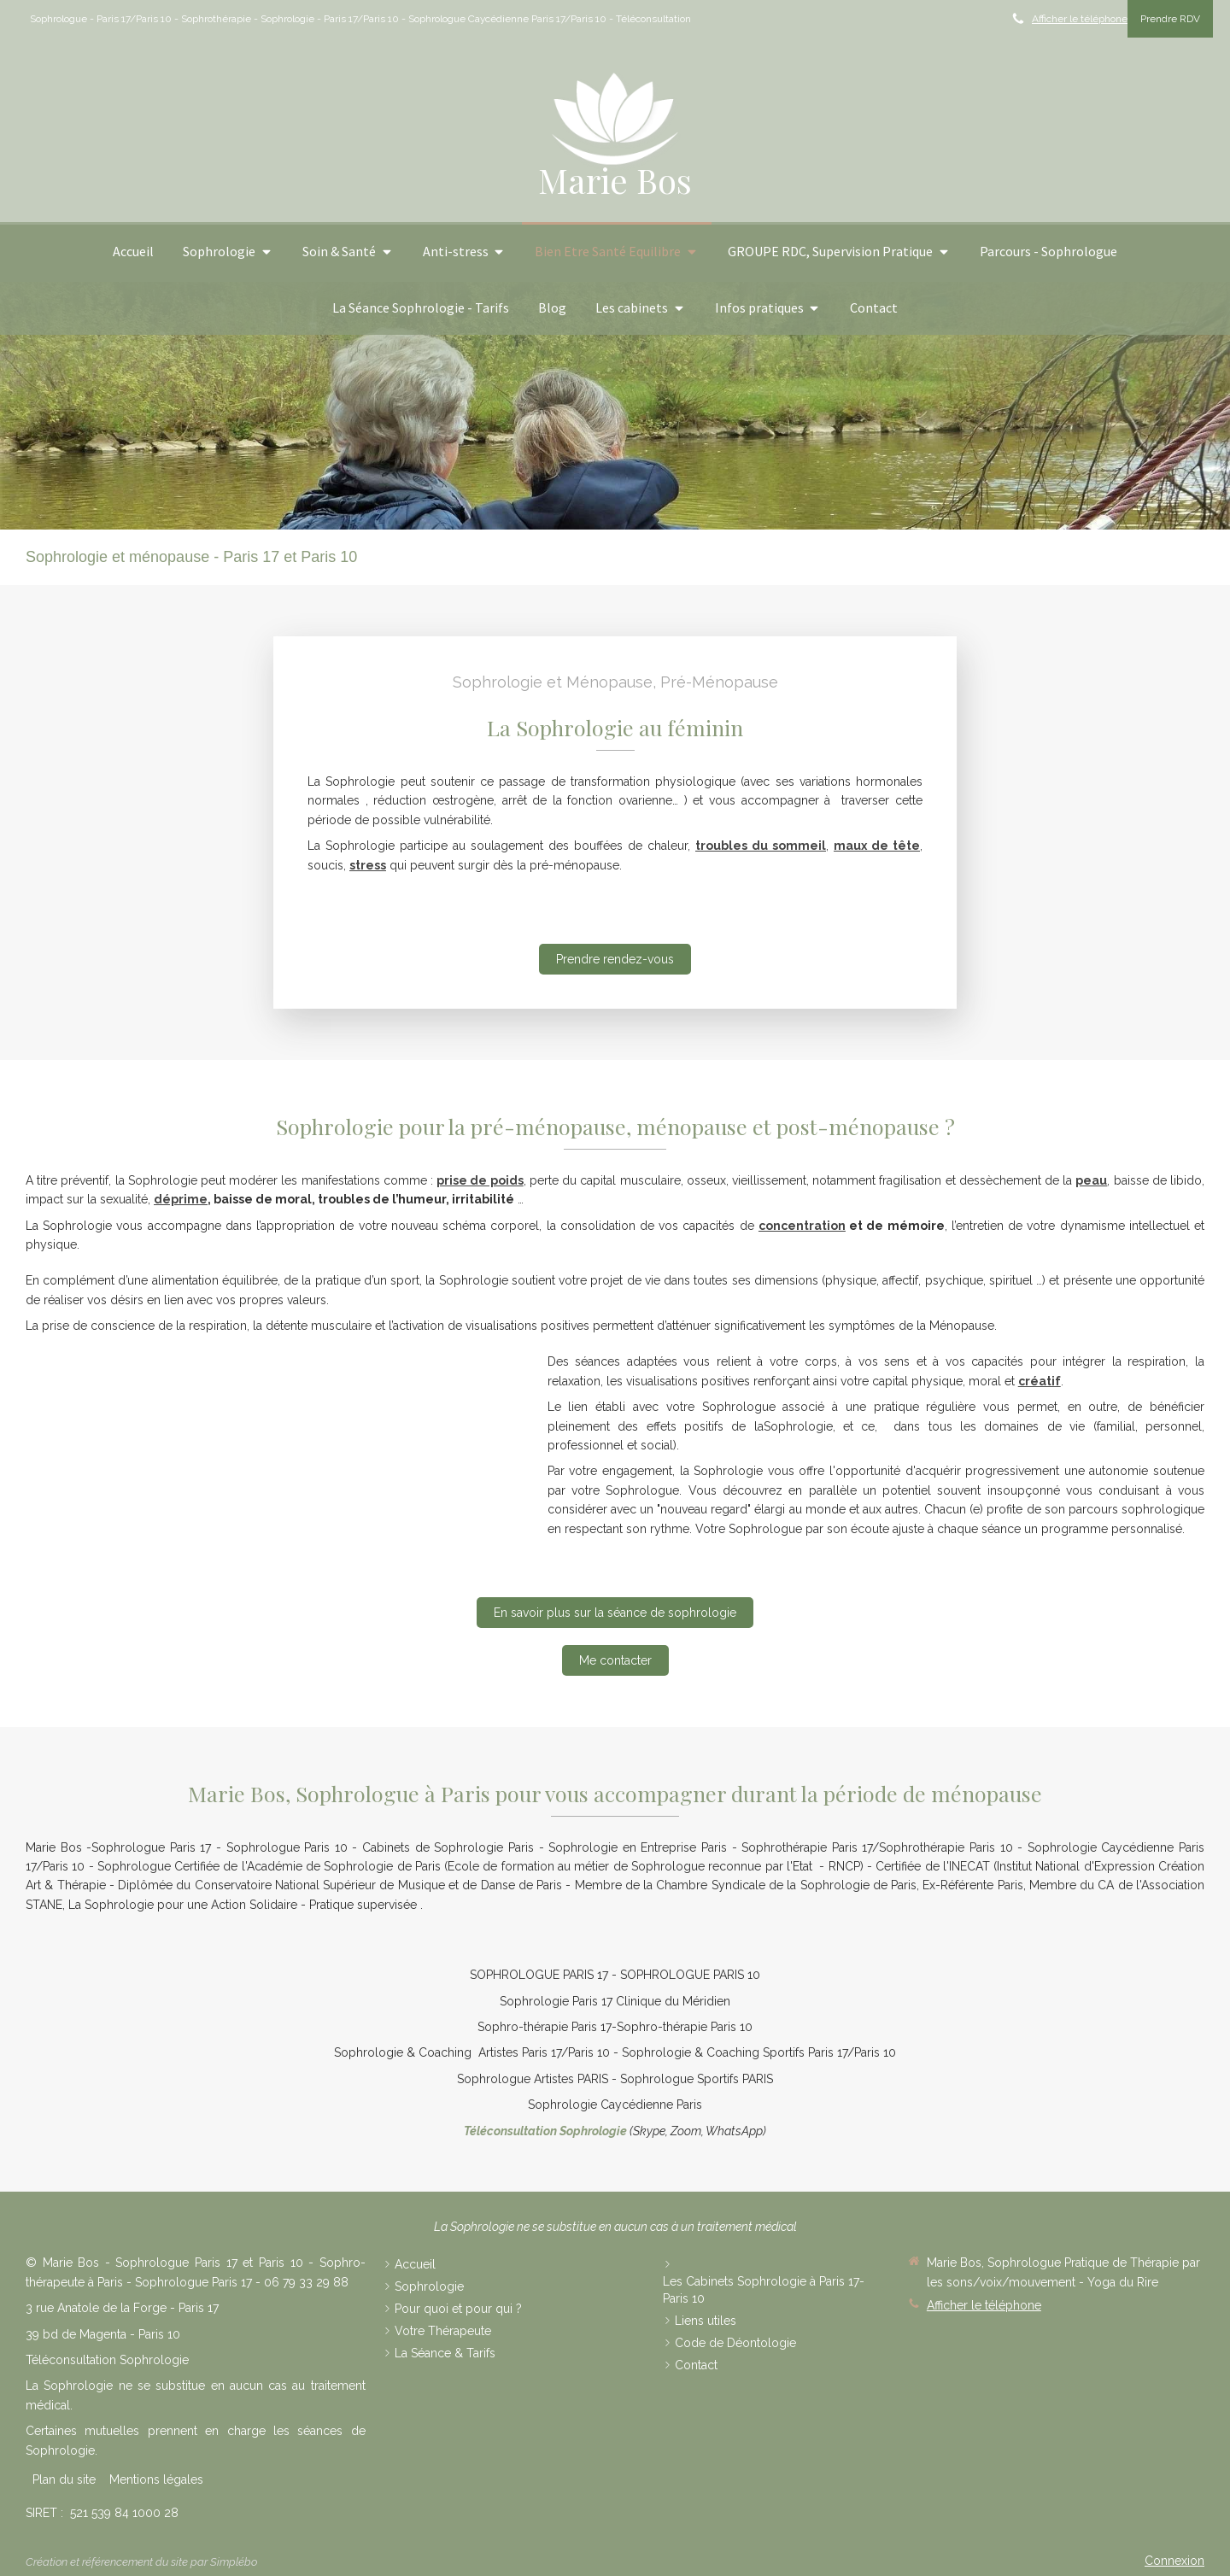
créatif (1039, 1381)
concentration (802, 1225)
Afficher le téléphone (1080, 19)
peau (1091, 1180)
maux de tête (877, 845)
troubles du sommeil (760, 845)
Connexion (1174, 2560)
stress (367, 865)
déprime (181, 1199)
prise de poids (479, 1180)
